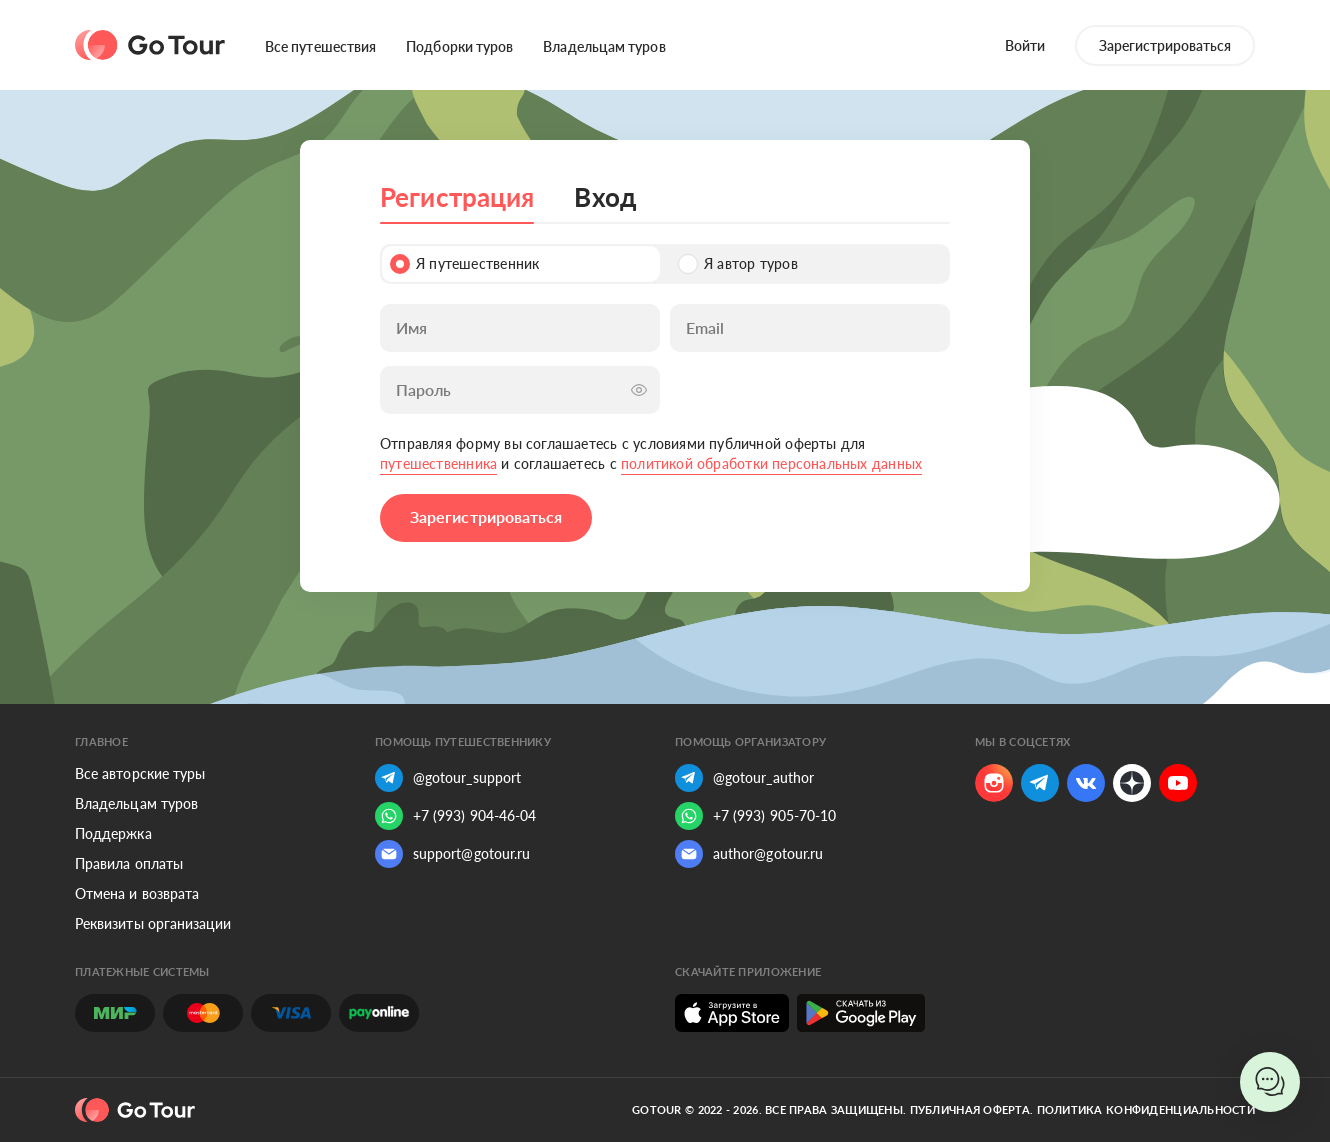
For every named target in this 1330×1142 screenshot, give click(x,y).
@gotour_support (448, 778)
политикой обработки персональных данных (771, 463)
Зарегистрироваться (1165, 45)
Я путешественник (464, 264)
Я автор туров (738, 264)
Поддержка (113, 833)
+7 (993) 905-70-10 (755, 816)
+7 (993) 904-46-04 (455, 816)
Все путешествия (320, 46)
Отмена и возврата (137, 893)
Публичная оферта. (972, 1109)
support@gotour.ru (452, 854)
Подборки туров (459, 46)
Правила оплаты (129, 863)
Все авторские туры (140, 773)
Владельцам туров (604, 46)
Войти (1025, 45)
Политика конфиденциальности (1146, 1109)
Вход (605, 197)
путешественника (438, 463)
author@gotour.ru (749, 854)
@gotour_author (744, 778)
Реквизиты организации (153, 923)
